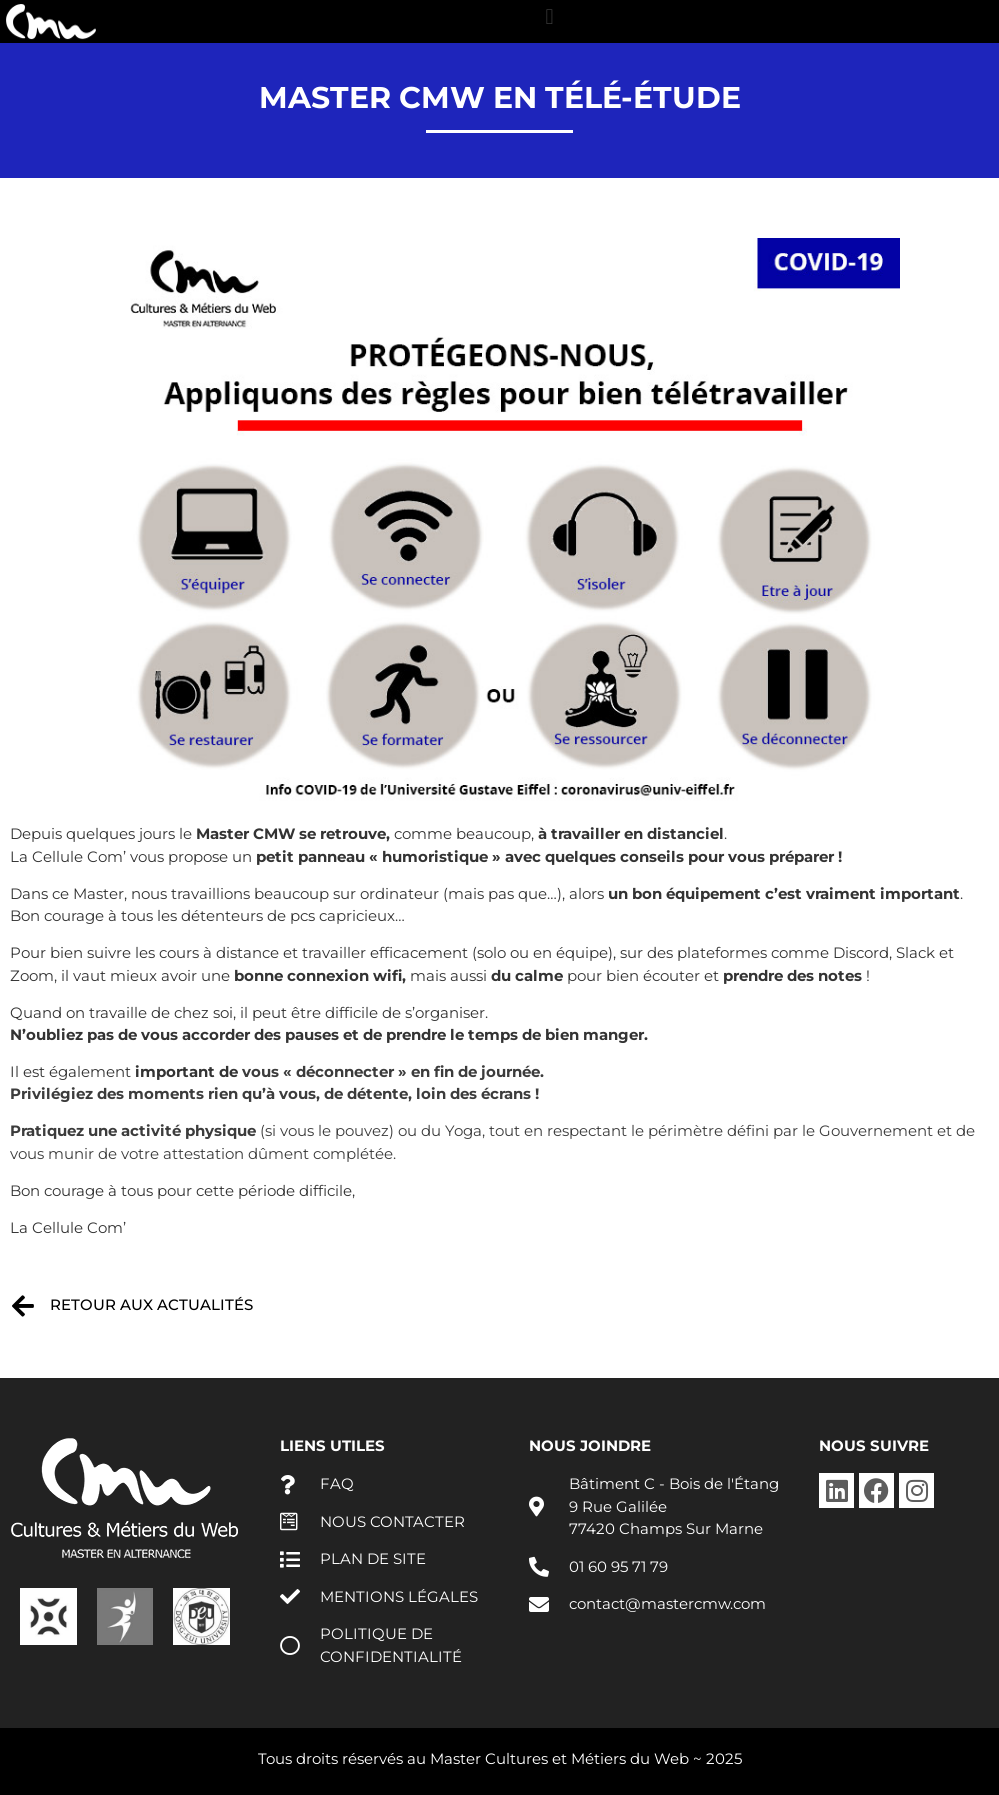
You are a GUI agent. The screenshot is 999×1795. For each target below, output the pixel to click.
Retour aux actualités (151, 1304)
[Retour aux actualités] (22, 1305)
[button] (549, 16)
